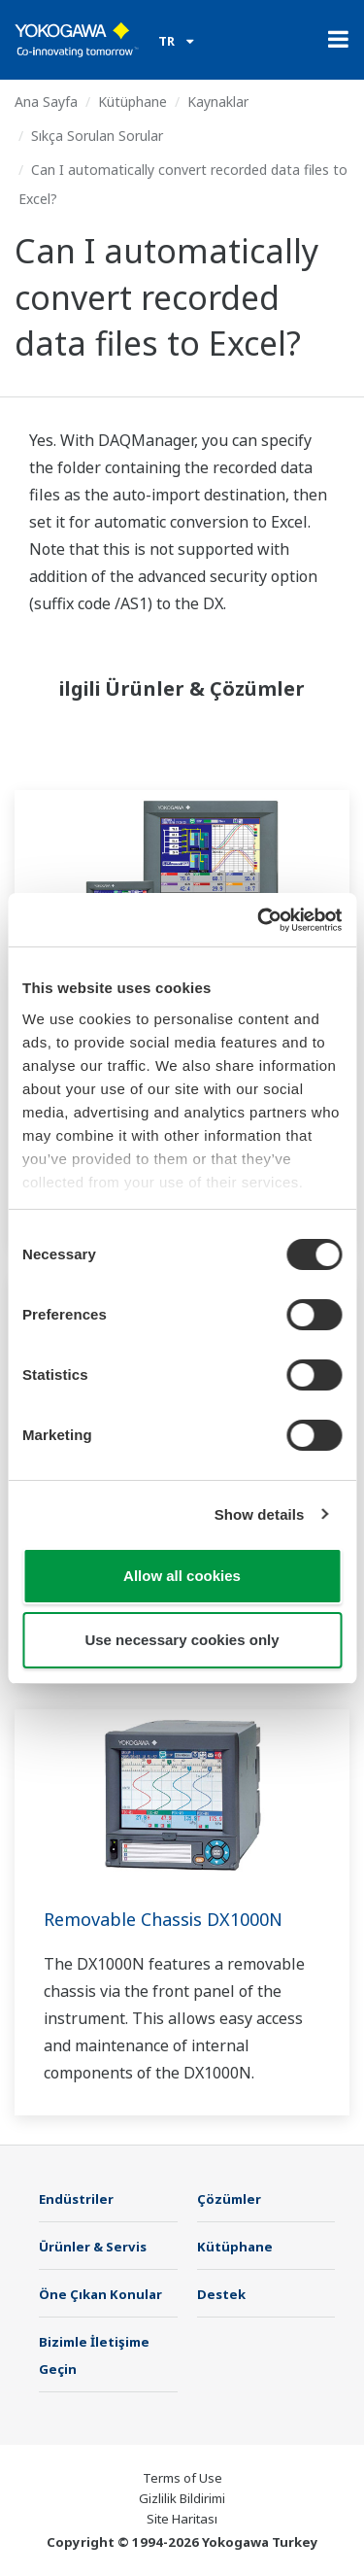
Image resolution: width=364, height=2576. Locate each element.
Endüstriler (76, 2199)
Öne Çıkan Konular (100, 2294)
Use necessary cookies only (181, 1639)
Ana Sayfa (46, 101)
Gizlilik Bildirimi (182, 2498)
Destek (221, 2294)
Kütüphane (132, 101)
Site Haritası (182, 2518)
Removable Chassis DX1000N (163, 1919)
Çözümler (229, 2199)
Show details (260, 1514)
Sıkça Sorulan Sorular (97, 135)
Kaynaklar (217, 101)
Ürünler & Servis (93, 2246)
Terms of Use (182, 2478)
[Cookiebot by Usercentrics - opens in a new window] (259, 920)
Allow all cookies (182, 1575)
